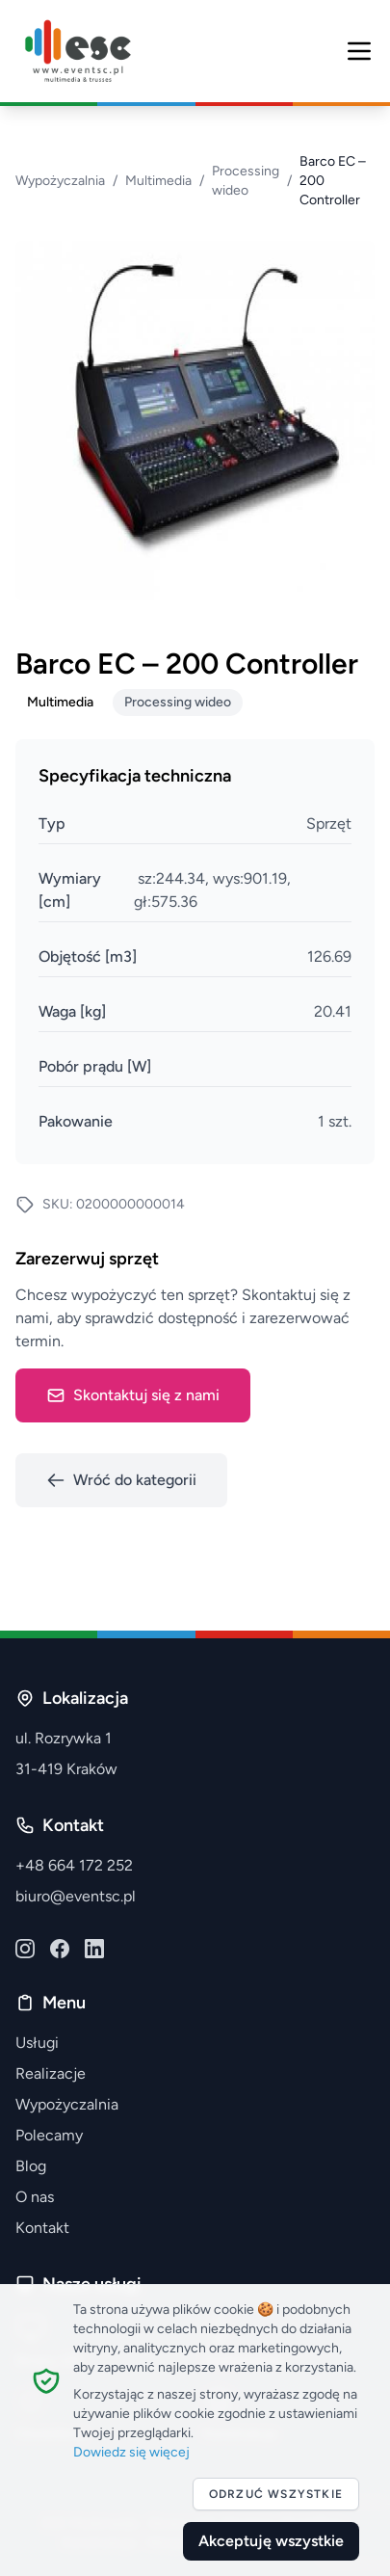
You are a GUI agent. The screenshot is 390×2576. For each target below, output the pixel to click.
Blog (30, 2166)
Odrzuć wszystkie (276, 2494)
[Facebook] (59, 1948)
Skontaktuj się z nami (133, 1395)
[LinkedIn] (94, 1948)
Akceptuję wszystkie (271, 2541)
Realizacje (50, 2073)
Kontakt (42, 2227)
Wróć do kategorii (121, 1480)
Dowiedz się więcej (131, 2452)
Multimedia (158, 181)
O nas (34, 2197)
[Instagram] (25, 1948)
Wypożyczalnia (60, 181)
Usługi (37, 2042)
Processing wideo (245, 181)
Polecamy (49, 2135)
